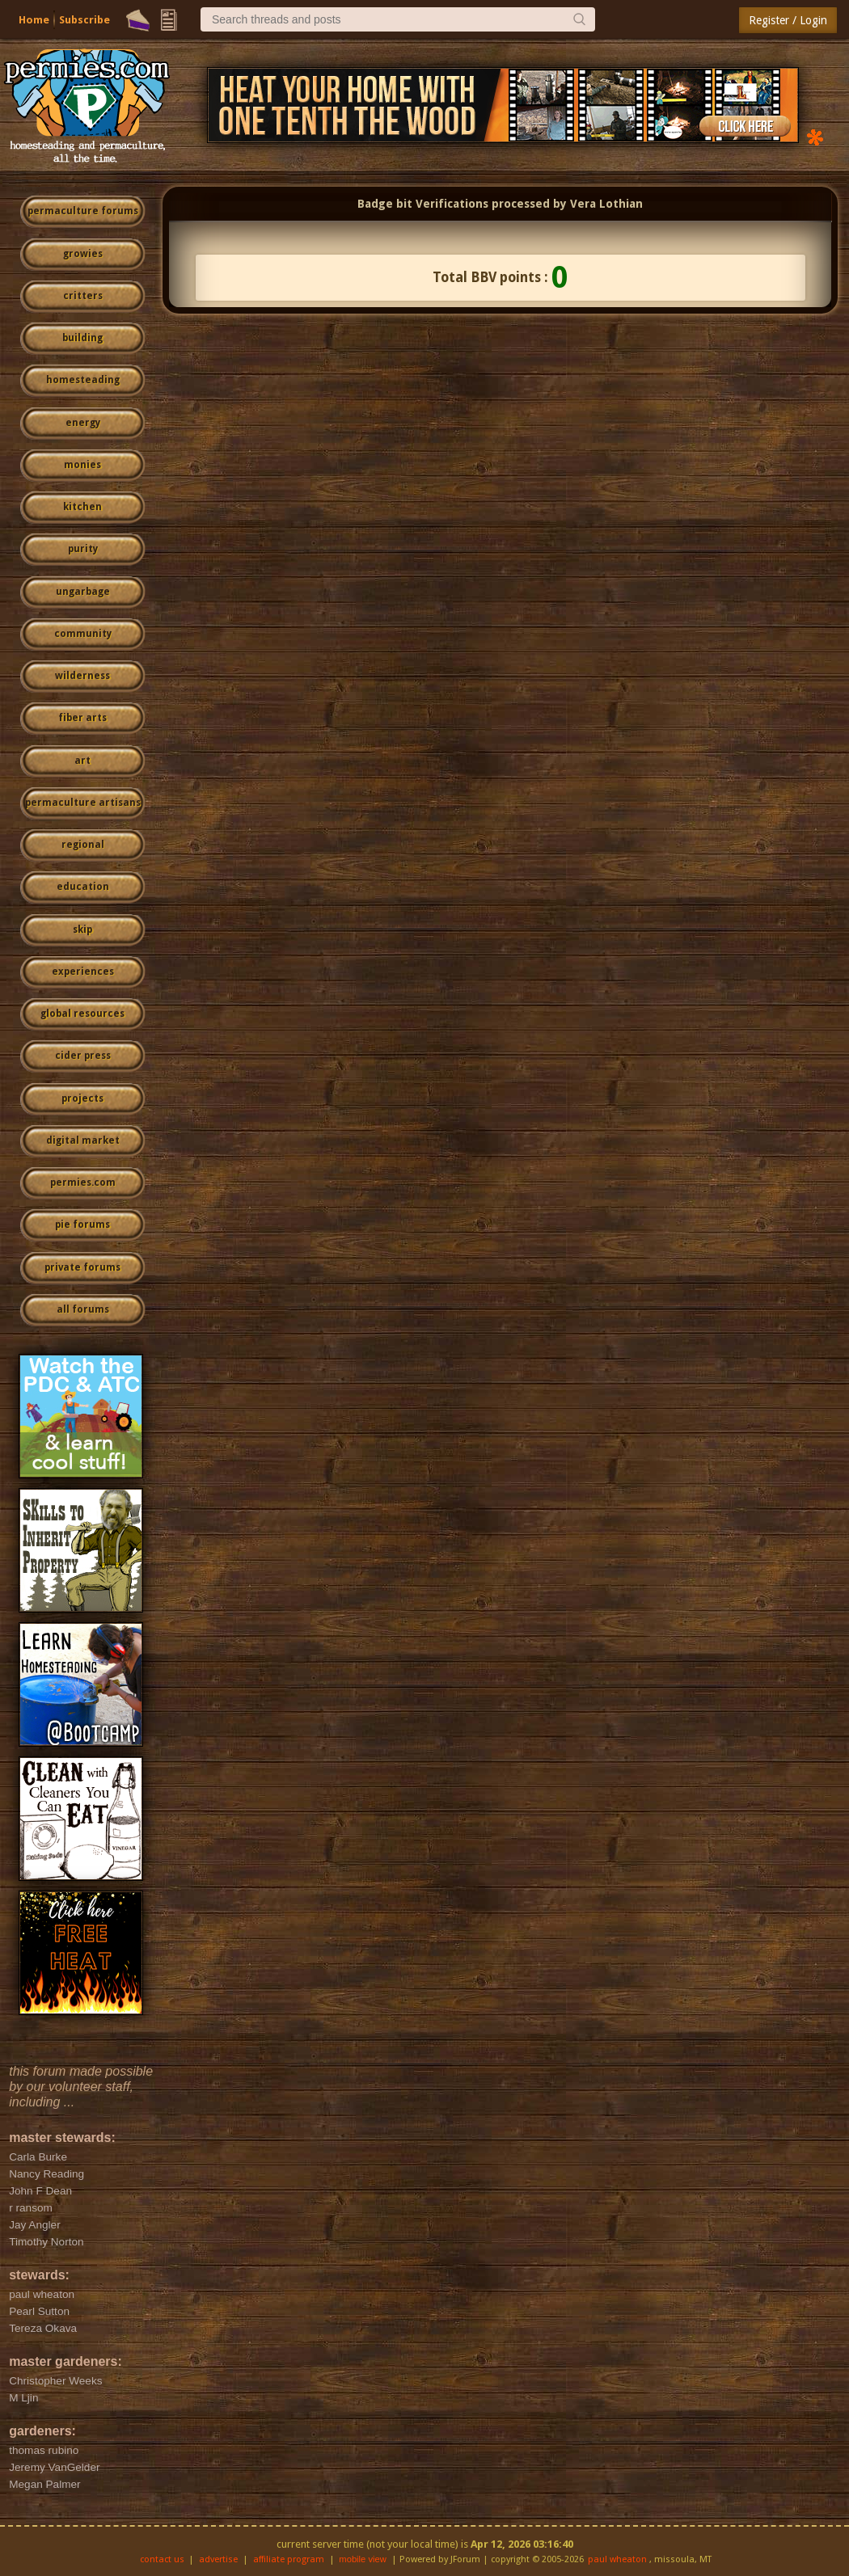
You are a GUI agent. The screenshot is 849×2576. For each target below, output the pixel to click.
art (82, 760)
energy (82, 422)
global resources (82, 1013)
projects (82, 1098)
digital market (83, 1140)
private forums (82, 1267)
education (83, 886)
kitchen (82, 506)
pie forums (82, 1224)
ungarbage (83, 591)
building (82, 338)
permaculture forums (82, 211)
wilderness (82, 675)
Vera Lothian (606, 203)
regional (82, 844)
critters (83, 295)
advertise (218, 2559)
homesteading (83, 380)
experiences (83, 971)
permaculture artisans (83, 802)
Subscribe (84, 20)
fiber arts (82, 717)
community (83, 633)
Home (34, 20)
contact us (162, 2559)
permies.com (83, 1182)
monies (82, 464)
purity (83, 548)
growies (83, 253)
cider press (83, 1055)
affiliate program (288, 2559)
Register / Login (788, 20)
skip (82, 929)
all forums (83, 1309)
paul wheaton (617, 2559)
